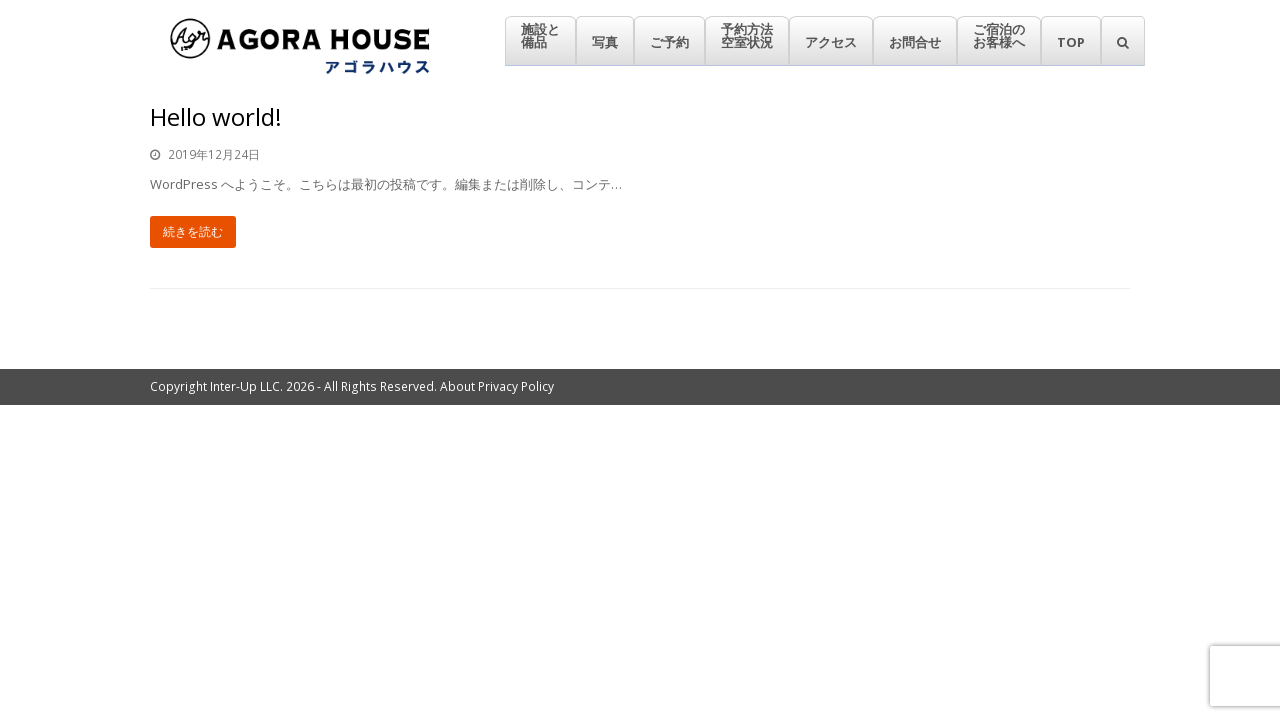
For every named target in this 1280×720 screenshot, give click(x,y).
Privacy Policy (516, 386)
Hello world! (216, 116)
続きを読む (193, 231)
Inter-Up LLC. (246, 386)
